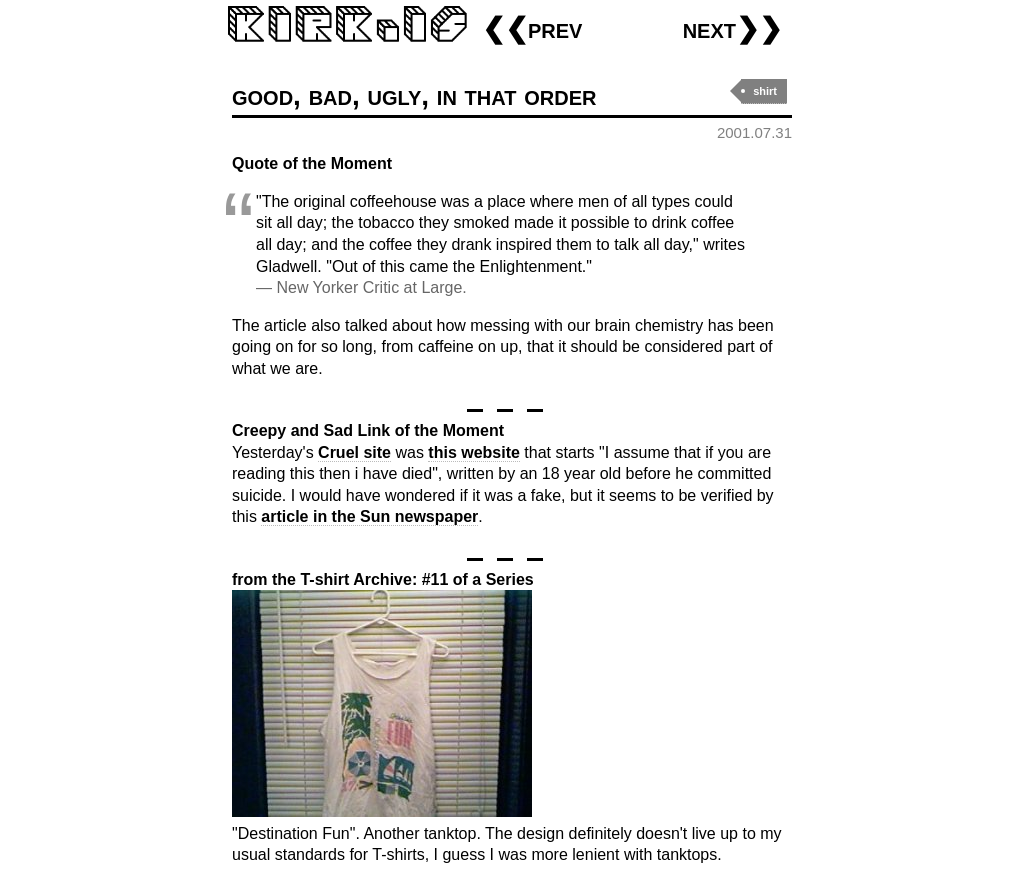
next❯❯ (732, 28)
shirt (765, 91)
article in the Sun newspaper (369, 516)
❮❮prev (532, 28)
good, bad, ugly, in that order (414, 95)
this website (474, 452)
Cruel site (354, 452)
